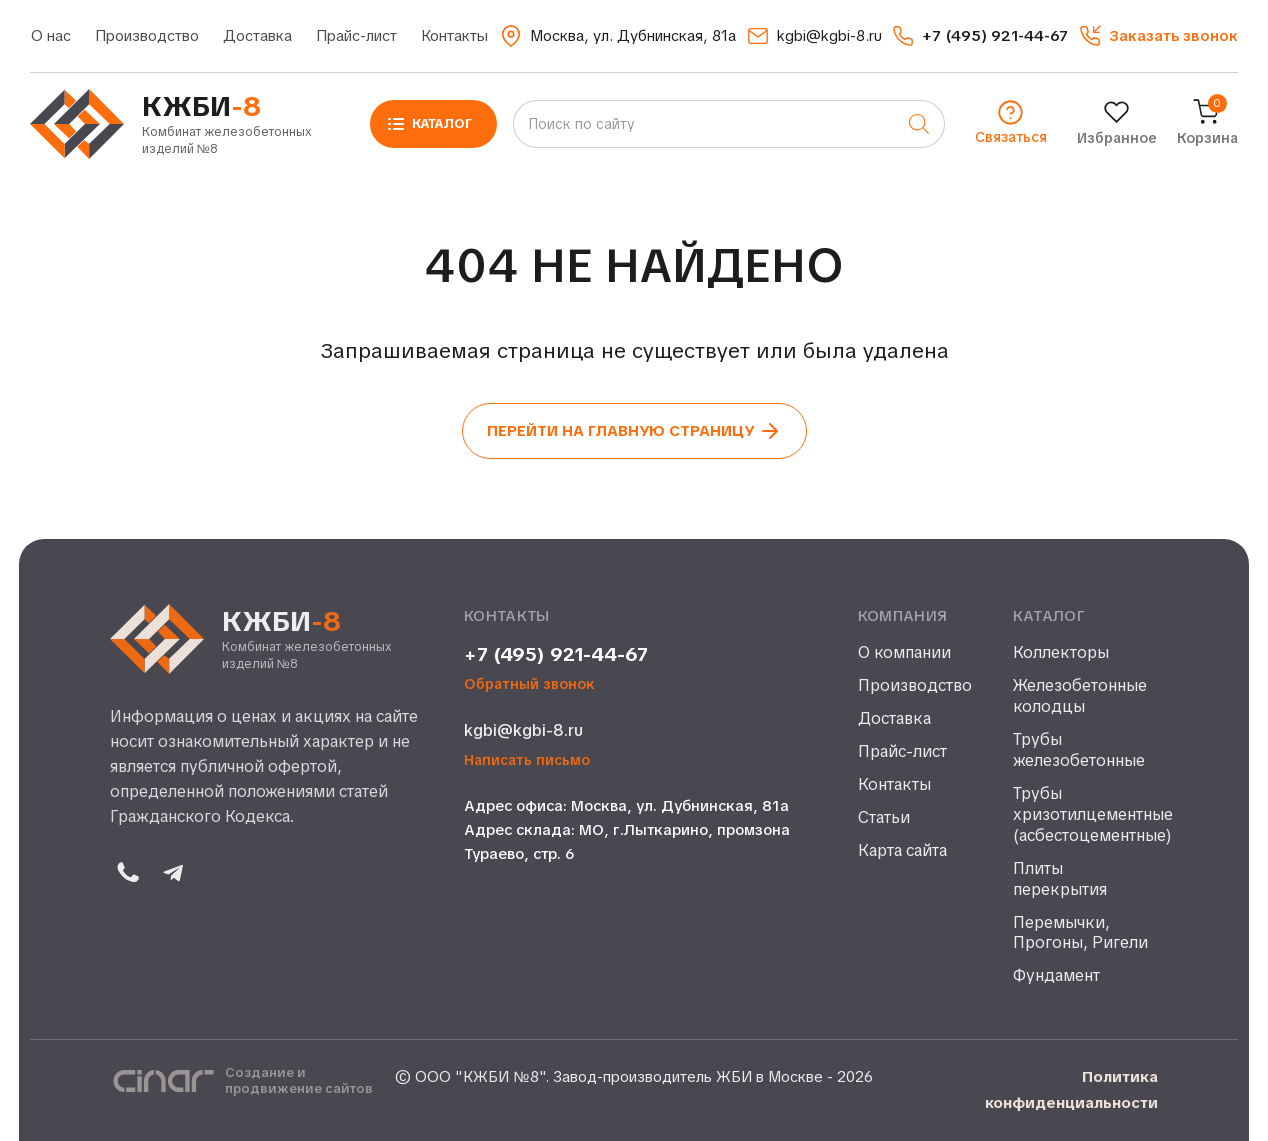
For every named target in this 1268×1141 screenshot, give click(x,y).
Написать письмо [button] (527, 760)
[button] (1158, 36)
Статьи (884, 818)
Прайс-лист (356, 36)
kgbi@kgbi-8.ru (523, 730)
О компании (904, 653)
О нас (51, 36)
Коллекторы (1061, 653)
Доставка (257, 36)
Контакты (454, 36)
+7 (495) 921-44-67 (556, 655)
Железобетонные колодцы (1080, 696)
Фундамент (1056, 976)
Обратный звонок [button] (529, 684)
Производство (147, 36)
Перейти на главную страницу (634, 431)
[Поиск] (919, 124)
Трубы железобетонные (1079, 750)
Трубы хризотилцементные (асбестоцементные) (1085, 815)
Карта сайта (902, 851)
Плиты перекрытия (1060, 879)
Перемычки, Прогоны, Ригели (1080, 933)
